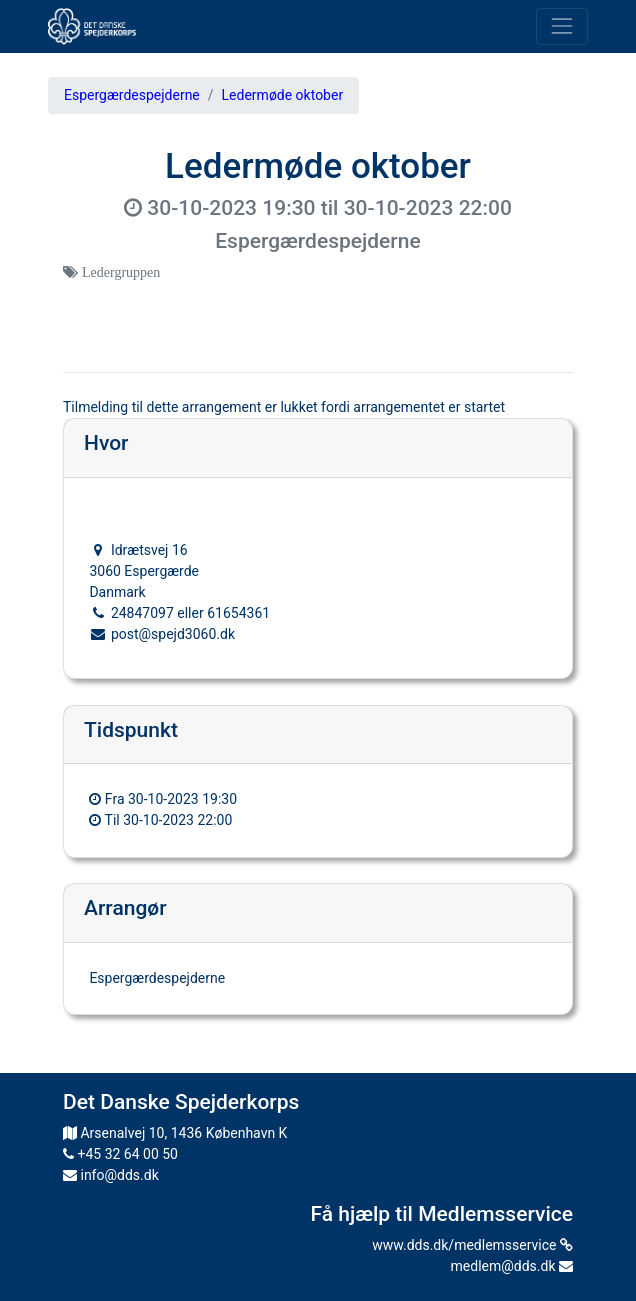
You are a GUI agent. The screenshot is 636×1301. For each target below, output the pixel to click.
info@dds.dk (111, 1175)
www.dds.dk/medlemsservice (472, 1245)
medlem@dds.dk (512, 1266)
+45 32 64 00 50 (120, 1154)
